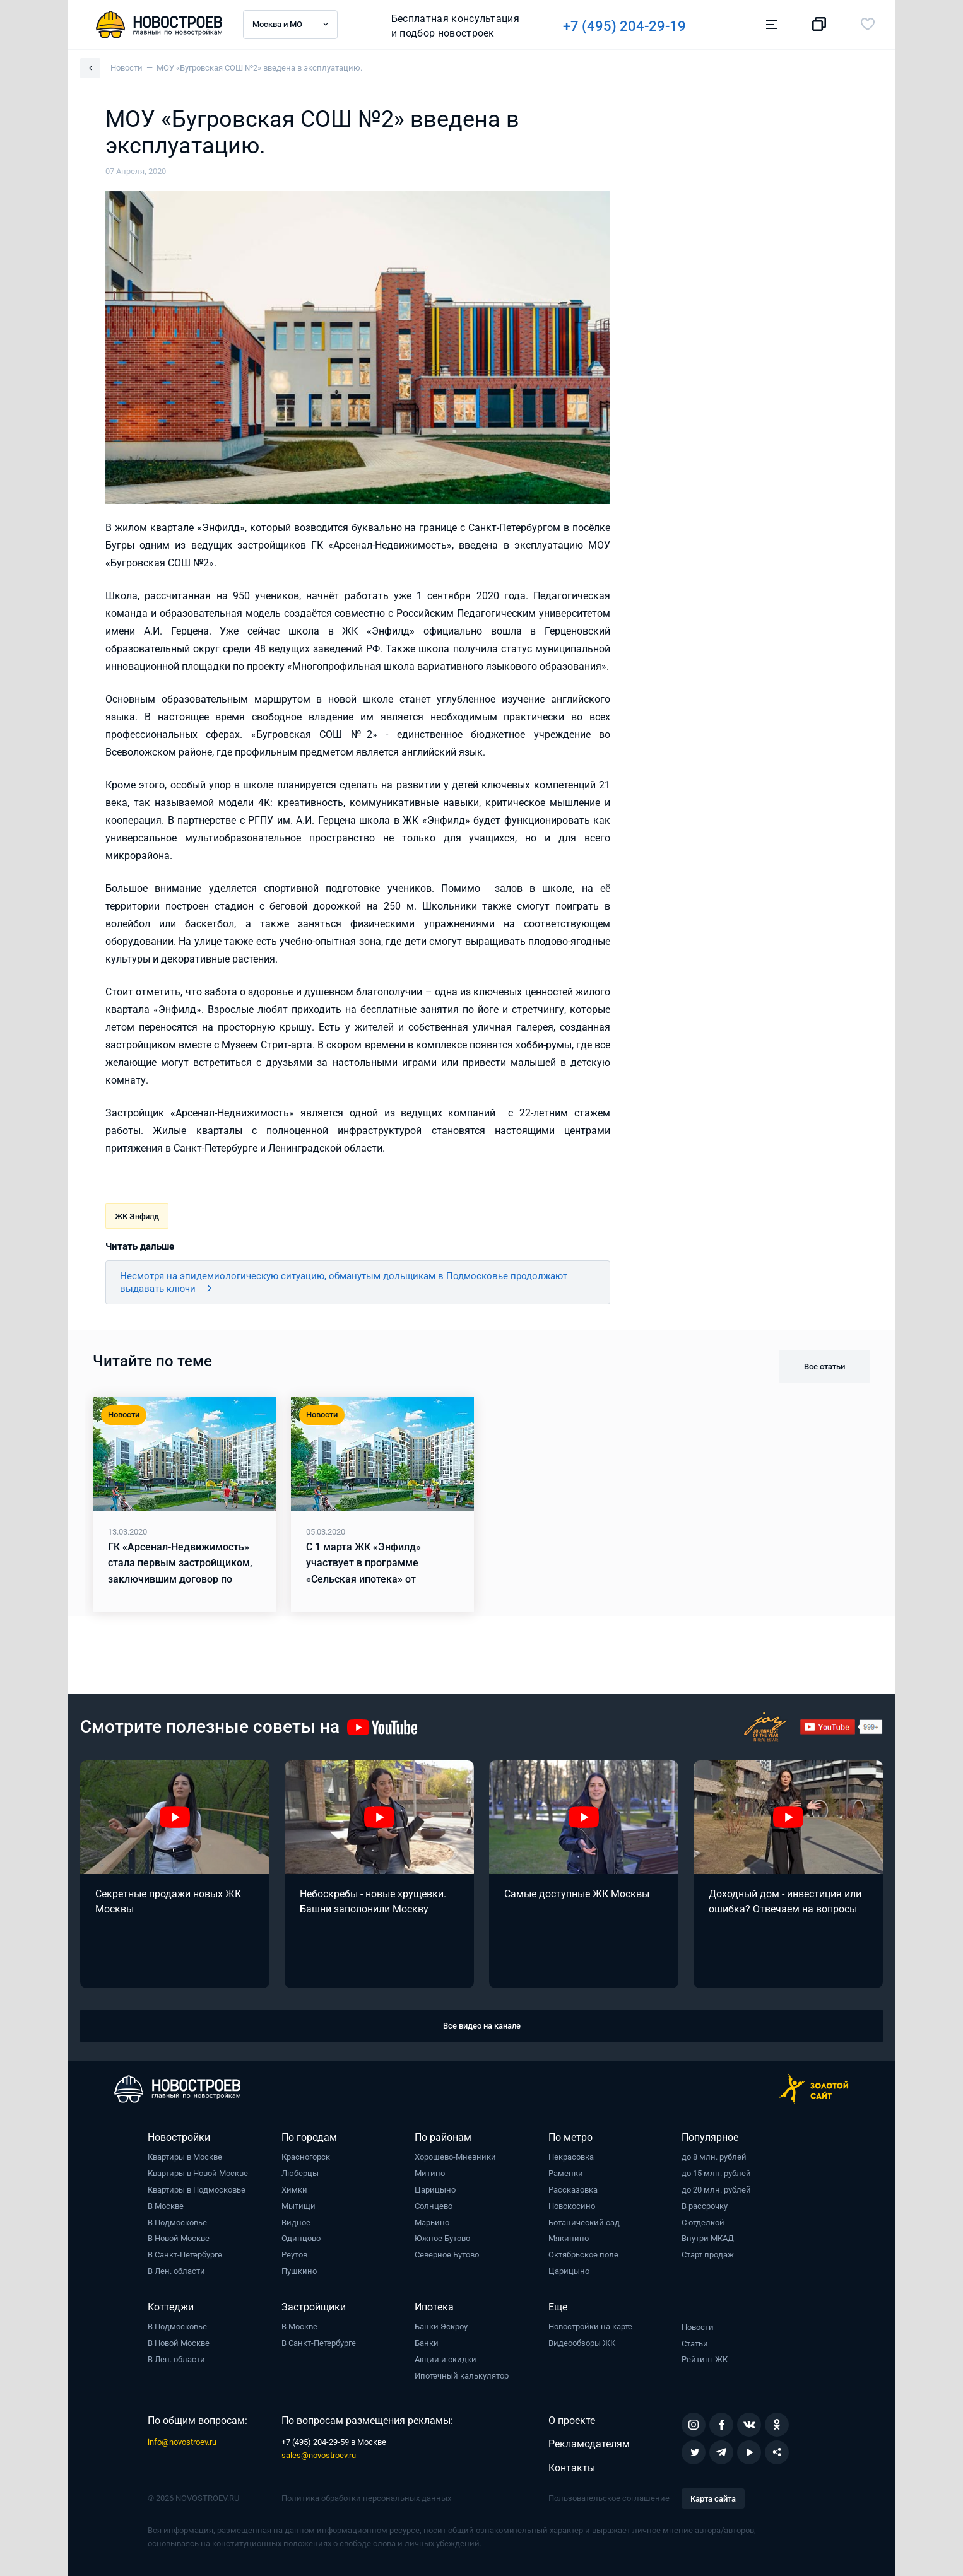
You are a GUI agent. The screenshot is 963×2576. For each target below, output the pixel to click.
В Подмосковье (177, 2222)
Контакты (571, 2468)
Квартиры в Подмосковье (196, 2189)
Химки (294, 2189)
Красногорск (305, 2157)
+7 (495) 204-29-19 (633, 26)
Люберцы (300, 2173)
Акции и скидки (445, 2359)
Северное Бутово (447, 2254)
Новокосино (571, 2206)
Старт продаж (708, 2254)
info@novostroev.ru (182, 2442)
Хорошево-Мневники (455, 2157)
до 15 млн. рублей (716, 2173)
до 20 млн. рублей (716, 2189)
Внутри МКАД (708, 2238)
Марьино (432, 2222)
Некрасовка (571, 2157)
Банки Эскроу (441, 2326)
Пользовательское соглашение (609, 2498)
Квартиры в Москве (185, 2157)
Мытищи (298, 2206)
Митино (430, 2173)
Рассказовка (573, 2189)
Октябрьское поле (583, 2254)
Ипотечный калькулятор (462, 2375)
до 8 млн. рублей (714, 2157)
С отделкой (703, 2222)
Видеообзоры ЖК (581, 2343)
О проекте (571, 2421)
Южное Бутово (442, 2238)
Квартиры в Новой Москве (198, 2173)
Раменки (565, 2173)
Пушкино (299, 2271)
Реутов (294, 2254)
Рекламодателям (589, 2444)
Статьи (695, 2343)
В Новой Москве (179, 2238)
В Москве (166, 2206)
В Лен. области (176, 2271)
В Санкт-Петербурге (185, 2254)
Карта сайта (713, 2498)
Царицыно (435, 2189)
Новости (698, 2327)
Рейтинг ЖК (705, 2359)
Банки (427, 2343)
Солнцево (433, 2206)
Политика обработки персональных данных (366, 2498)
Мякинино (568, 2238)
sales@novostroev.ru (318, 2455)
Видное (295, 2222)
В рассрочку (705, 2206)
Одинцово (301, 2238)
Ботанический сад (584, 2222)
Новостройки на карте (590, 2326)
